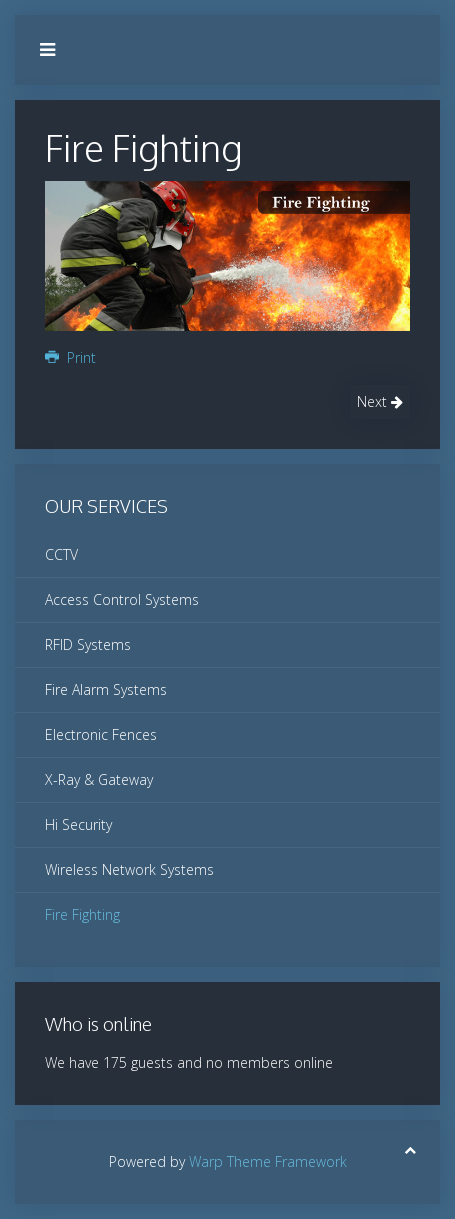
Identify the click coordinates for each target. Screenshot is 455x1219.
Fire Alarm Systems (106, 689)
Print (70, 357)
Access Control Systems (122, 599)
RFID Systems (88, 644)
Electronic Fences (101, 734)
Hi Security (78, 824)
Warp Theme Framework (268, 1161)
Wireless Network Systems (129, 869)
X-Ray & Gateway (99, 779)
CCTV (61, 554)
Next (380, 401)
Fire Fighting (82, 914)
